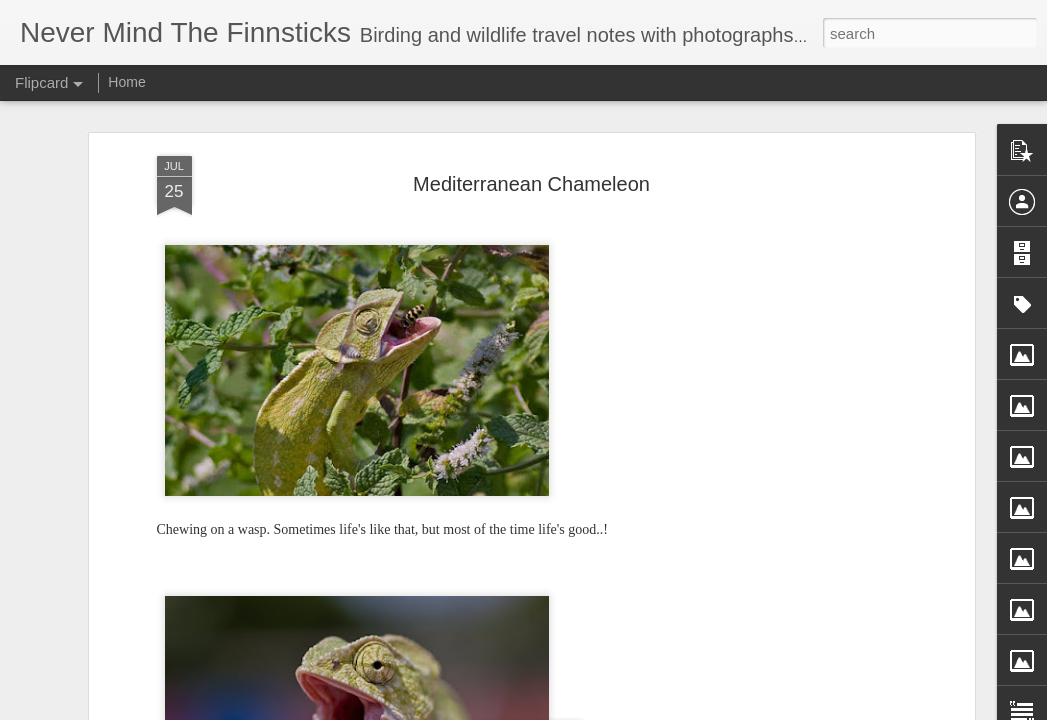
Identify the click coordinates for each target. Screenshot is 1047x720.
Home (126, 82)
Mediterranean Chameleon (531, 184)
